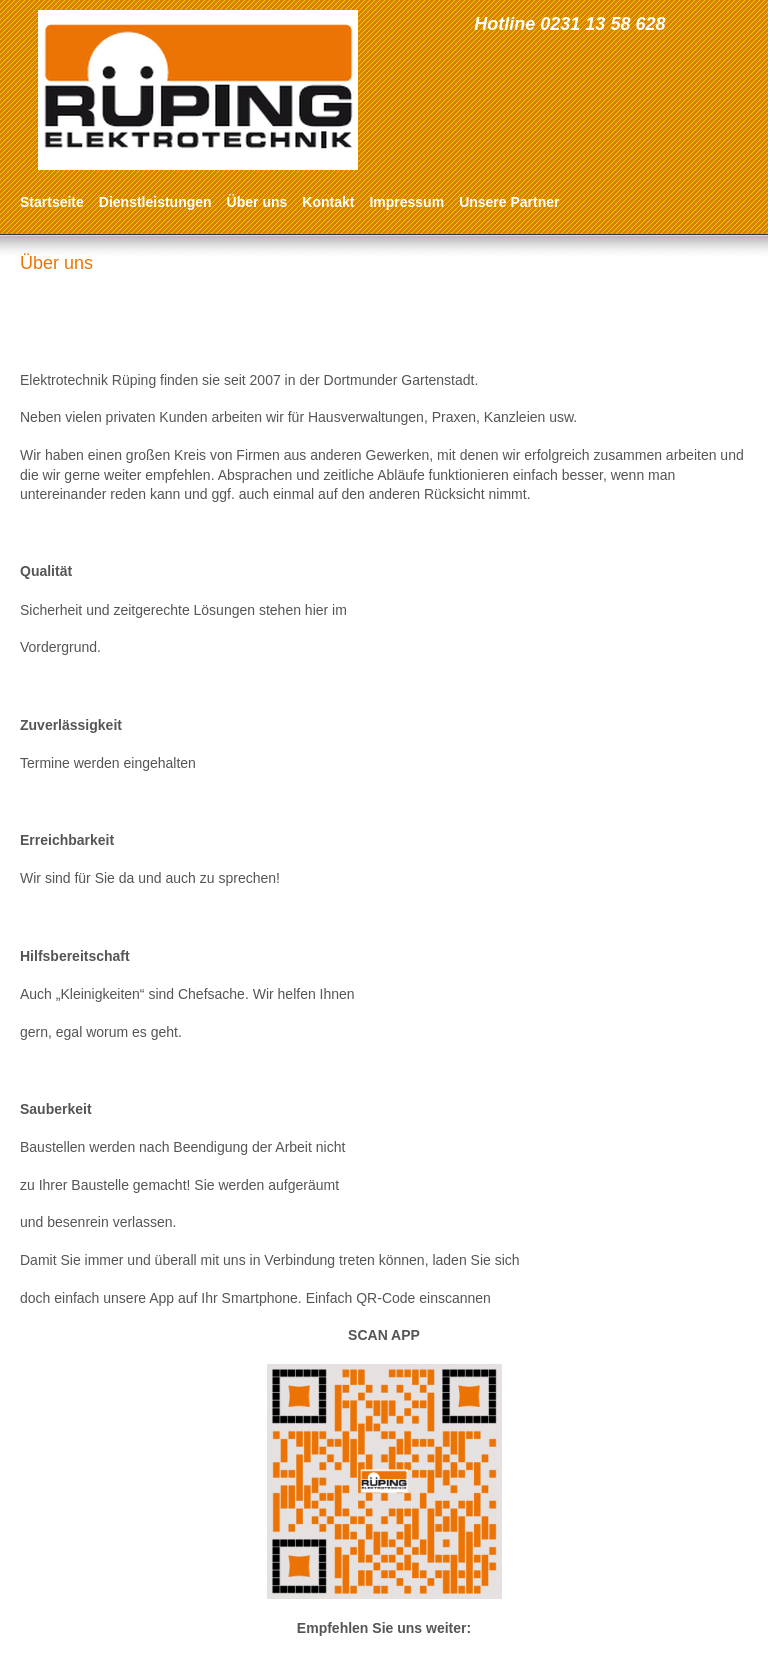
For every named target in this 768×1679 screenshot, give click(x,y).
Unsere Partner (509, 202)
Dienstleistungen (155, 202)
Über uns (257, 202)
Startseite (52, 202)
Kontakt (328, 202)
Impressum (406, 202)
